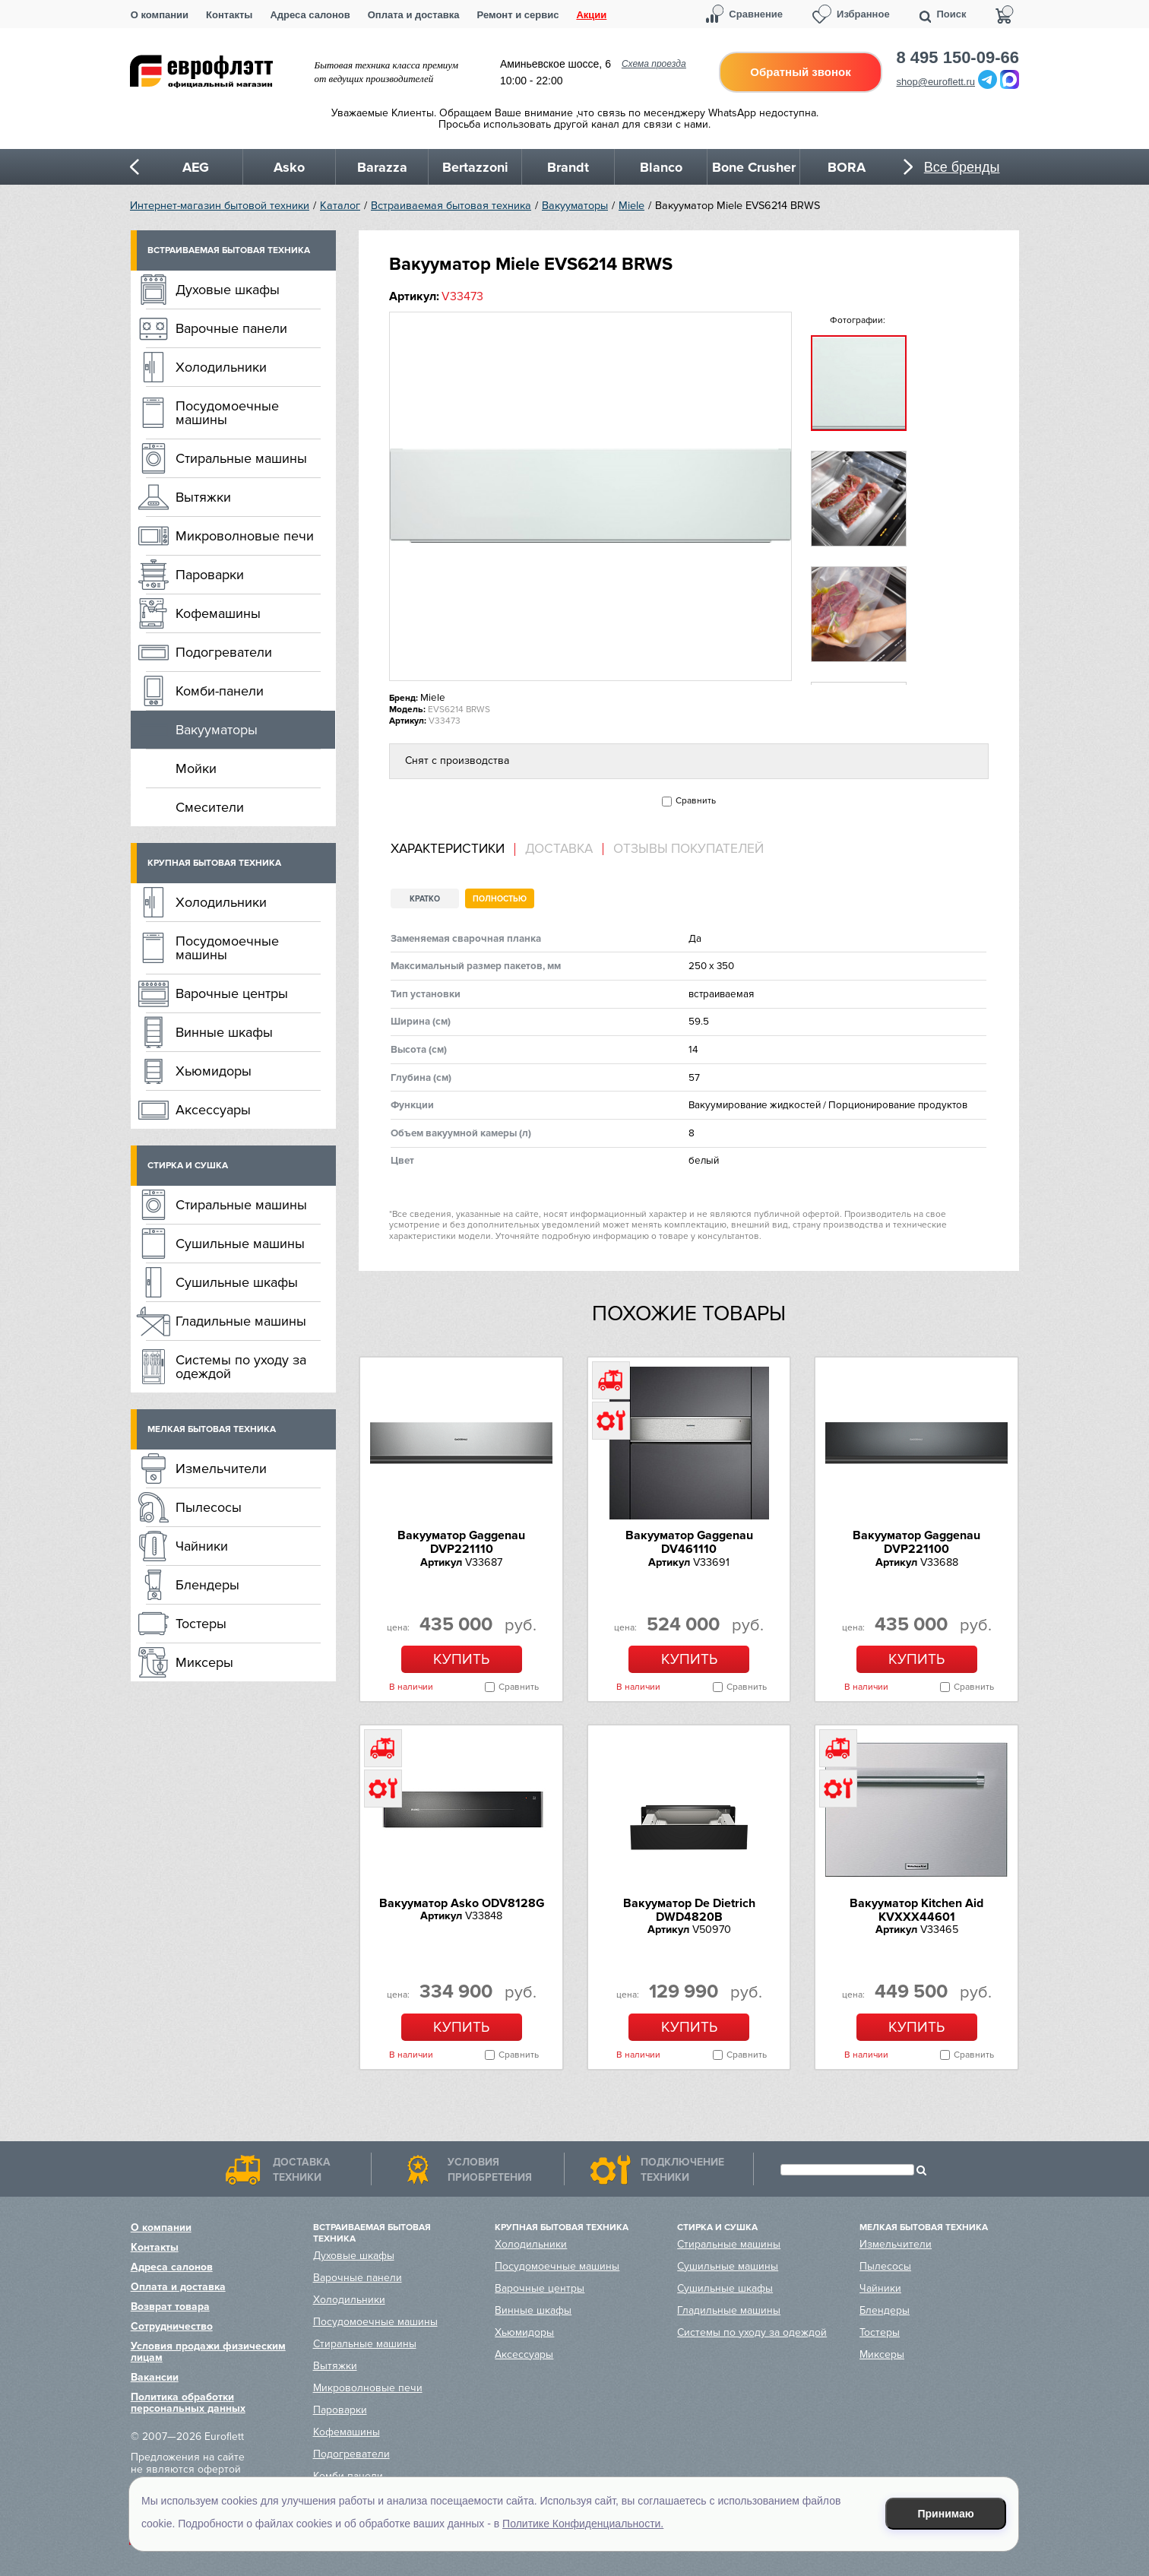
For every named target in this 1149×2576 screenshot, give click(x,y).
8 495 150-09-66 (958, 57)
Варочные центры (232, 993)
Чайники (202, 1546)
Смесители (210, 807)
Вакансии (155, 2377)
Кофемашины (218, 613)
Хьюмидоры (214, 1071)
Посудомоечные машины (227, 413)
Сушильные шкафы (237, 1282)
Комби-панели (220, 691)
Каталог (340, 205)
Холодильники (221, 367)
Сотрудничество (172, 2326)
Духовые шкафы (228, 289)
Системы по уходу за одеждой (241, 1366)
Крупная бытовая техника (214, 863)
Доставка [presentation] (559, 849)
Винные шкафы (224, 1032)
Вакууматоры (575, 205)
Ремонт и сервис (518, 15)
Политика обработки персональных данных (188, 2403)
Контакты (229, 15)
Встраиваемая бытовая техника (451, 205)
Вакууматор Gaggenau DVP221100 (916, 1542)
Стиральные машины (241, 458)
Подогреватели (224, 652)
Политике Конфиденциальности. (582, 2523)
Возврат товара (170, 2306)
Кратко (425, 899)
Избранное (863, 14)
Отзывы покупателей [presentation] (688, 849)
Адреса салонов (310, 15)
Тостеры (201, 1623)
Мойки (196, 768)
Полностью (500, 899)
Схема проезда (654, 64)
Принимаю (946, 2514)
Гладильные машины (241, 1321)
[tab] (453, 849)
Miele (631, 205)
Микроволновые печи (245, 536)
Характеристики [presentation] (448, 849)
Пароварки (210, 574)
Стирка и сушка (187, 1165)
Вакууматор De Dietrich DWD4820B (689, 1910)
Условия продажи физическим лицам (208, 2352)
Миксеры (204, 1662)
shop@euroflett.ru (936, 81)
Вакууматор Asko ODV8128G (461, 1903)
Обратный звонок (800, 71)
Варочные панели (231, 328)
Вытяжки (203, 497)
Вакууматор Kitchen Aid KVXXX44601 (916, 1910)
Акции (591, 15)
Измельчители (221, 1468)
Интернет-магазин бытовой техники (219, 205)
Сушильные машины (240, 1243)
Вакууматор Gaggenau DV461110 (689, 1542)
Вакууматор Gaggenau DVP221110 (461, 1542)
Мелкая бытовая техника (211, 1429)
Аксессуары (213, 1109)
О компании (159, 15)
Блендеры (207, 1584)
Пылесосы (209, 1507)
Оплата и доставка (414, 15)
